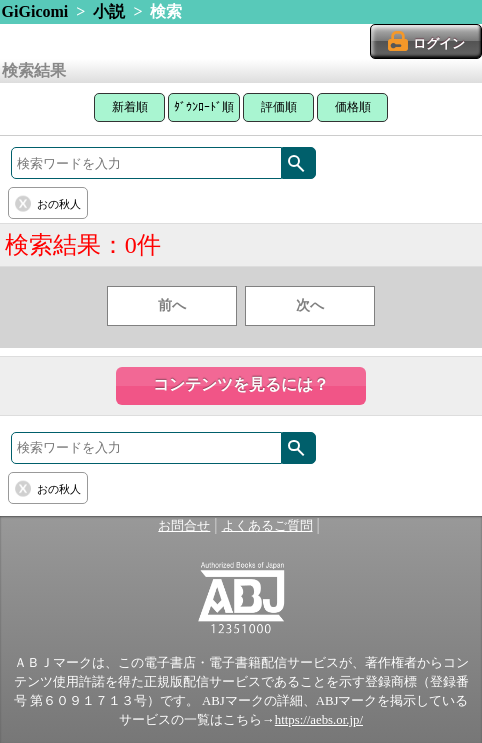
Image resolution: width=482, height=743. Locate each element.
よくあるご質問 (267, 526)
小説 (109, 11)
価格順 (353, 107)
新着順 (130, 107)
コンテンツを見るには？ (241, 384)
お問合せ (184, 526)
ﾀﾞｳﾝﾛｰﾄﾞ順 (204, 107)
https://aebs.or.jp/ (319, 720)
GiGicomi (35, 11)
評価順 (279, 107)
